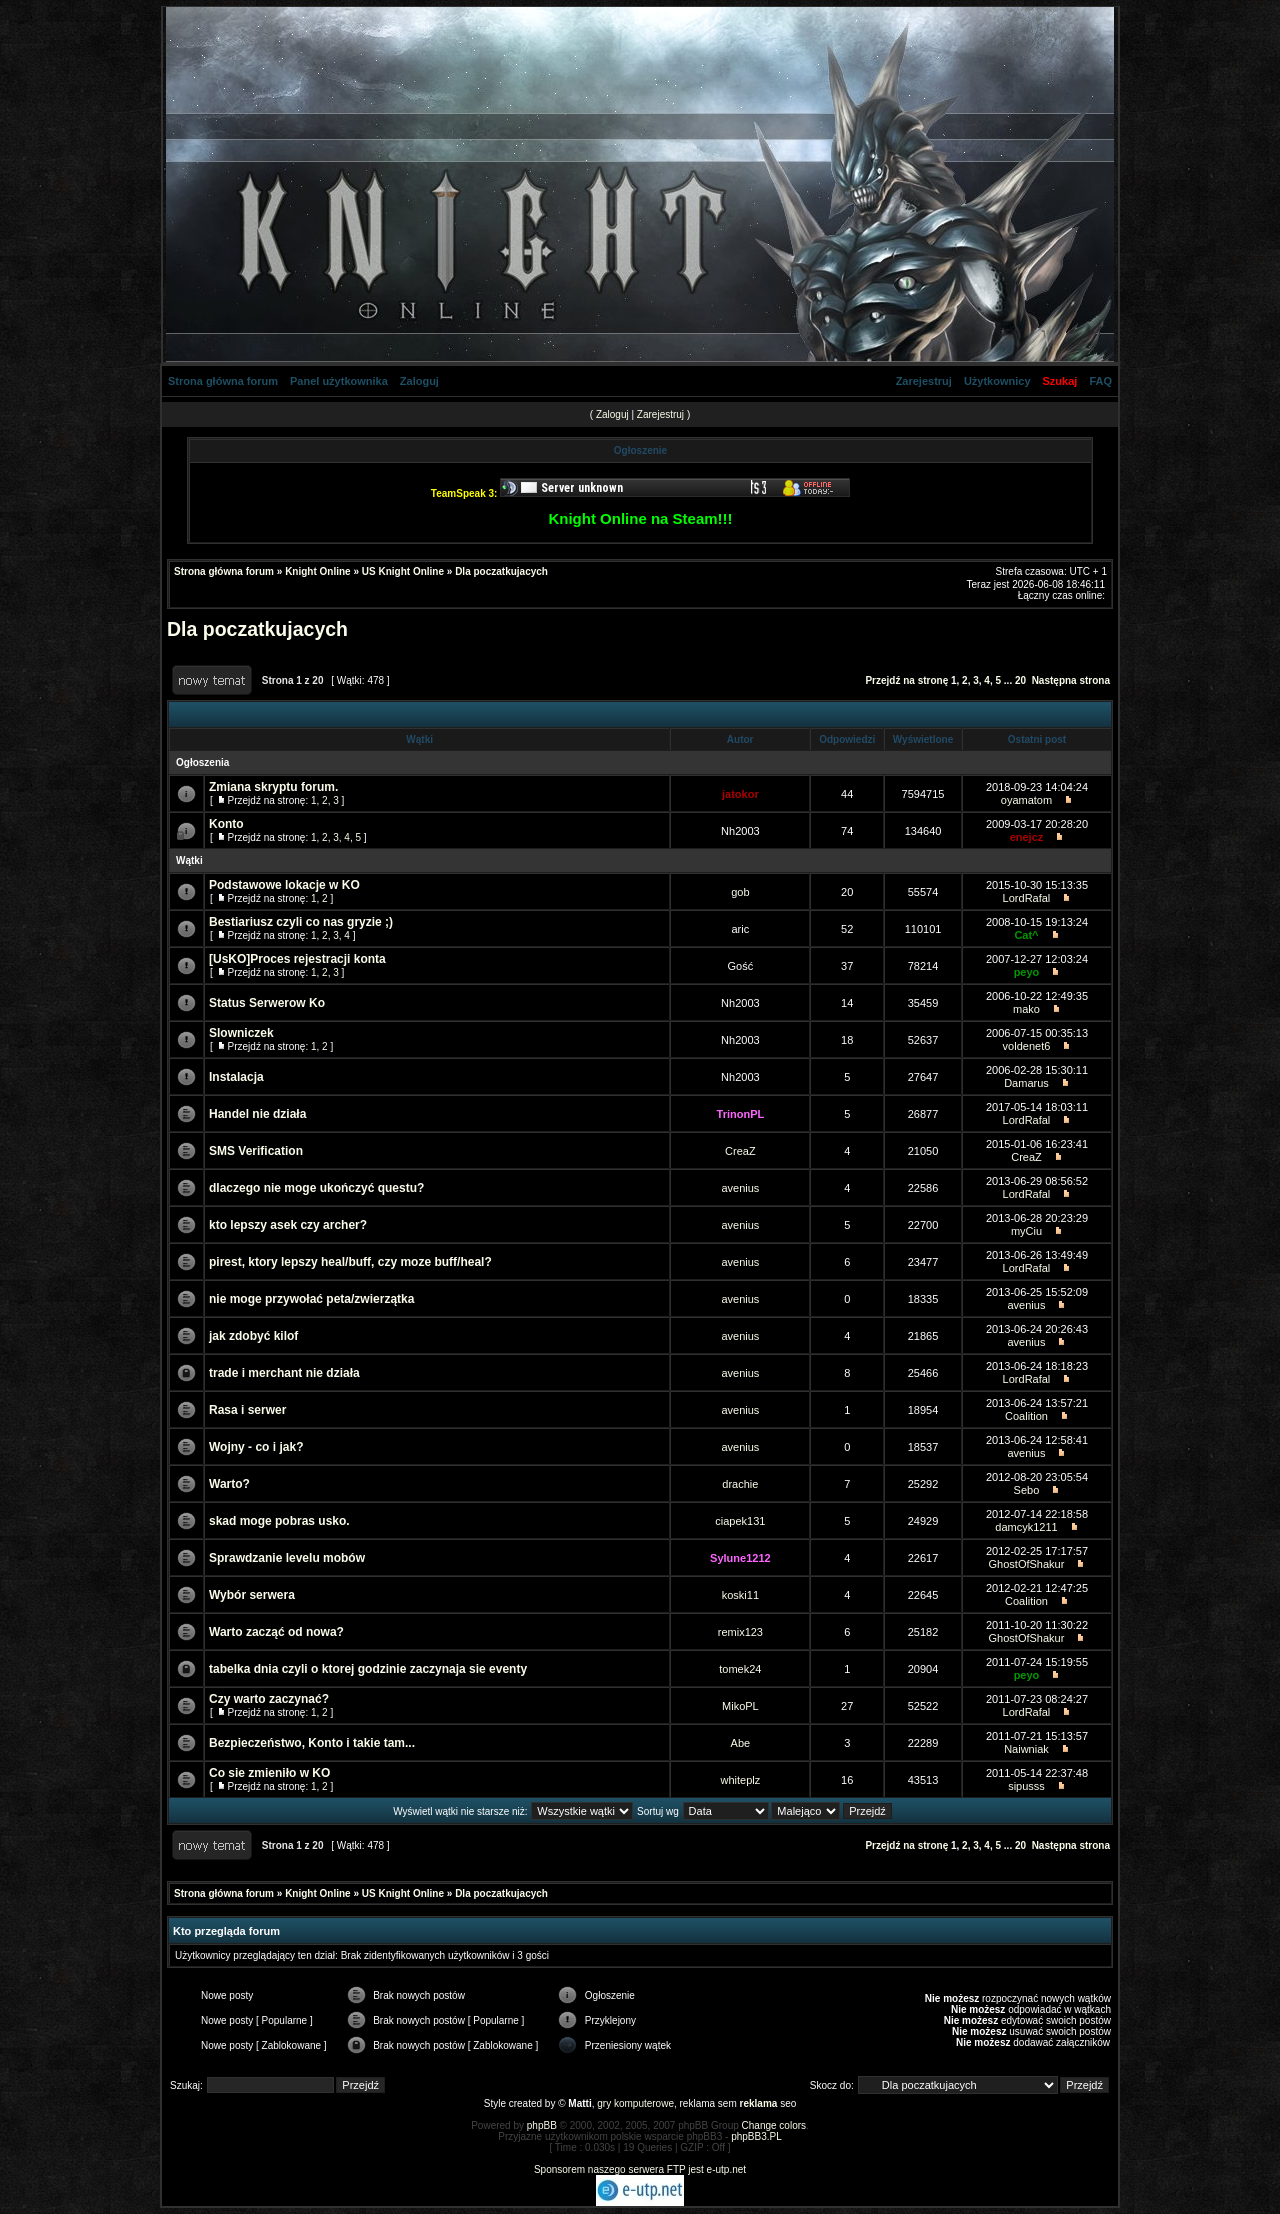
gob (740, 892)
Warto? (229, 1484)
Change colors (774, 2125)
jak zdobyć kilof (253, 1336)
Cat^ (1026, 935)
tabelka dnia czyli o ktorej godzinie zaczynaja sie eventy (368, 1669)
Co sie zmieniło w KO (269, 1773)
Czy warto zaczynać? (269, 1699)
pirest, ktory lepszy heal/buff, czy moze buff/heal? (350, 1262)
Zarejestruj (924, 381)
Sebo (1027, 1490)
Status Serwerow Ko (267, 1003)
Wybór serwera (252, 1595)
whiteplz (741, 1780)
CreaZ (740, 1151)
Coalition (1026, 1416)
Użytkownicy (997, 381)
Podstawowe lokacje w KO (284, 885)
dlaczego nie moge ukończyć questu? (316, 1188)
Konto (226, 824)
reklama (759, 2103)
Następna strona (1071, 680)
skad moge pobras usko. (279, 1521)
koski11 (740, 1595)
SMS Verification (256, 1151)
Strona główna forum (223, 381)
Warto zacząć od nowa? (276, 1632)
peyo (1027, 972)
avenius (740, 1188)
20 (1020, 680)
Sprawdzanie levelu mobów (287, 1558)
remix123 (740, 1632)
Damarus (1026, 1083)
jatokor (740, 794)
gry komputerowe (635, 2103)
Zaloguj (419, 381)
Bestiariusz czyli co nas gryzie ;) (301, 922)
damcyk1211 (1026, 1527)
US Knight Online (403, 571)
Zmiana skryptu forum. (273, 787)
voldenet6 (1027, 1046)
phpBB (542, 2125)
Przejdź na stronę (906, 680)
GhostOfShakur (1027, 1564)
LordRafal (1027, 898)
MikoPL (740, 1706)
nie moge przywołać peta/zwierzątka (311, 1299)
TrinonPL (741, 1114)
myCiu (1026, 1231)
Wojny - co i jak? (256, 1447)
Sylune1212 (740, 1558)
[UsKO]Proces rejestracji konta (297, 959)
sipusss (1026, 1786)
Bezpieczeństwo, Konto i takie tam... (312, 1743)
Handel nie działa (257, 1114)
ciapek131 (740, 1521)
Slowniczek (241, 1033)
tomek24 (740, 1669)
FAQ (1100, 381)
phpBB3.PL (756, 2136)
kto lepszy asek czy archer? (288, 1225)
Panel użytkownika (339, 381)
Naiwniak (1026, 1749)
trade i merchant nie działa (284, 1373)
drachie (740, 1484)
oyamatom (1026, 800)
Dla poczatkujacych (501, 571)
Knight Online (318, 571)
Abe (741, 1743)
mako (1026, 1009)
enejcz (1027, 837)
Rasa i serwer (247, 1410)
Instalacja (236, 1077)
